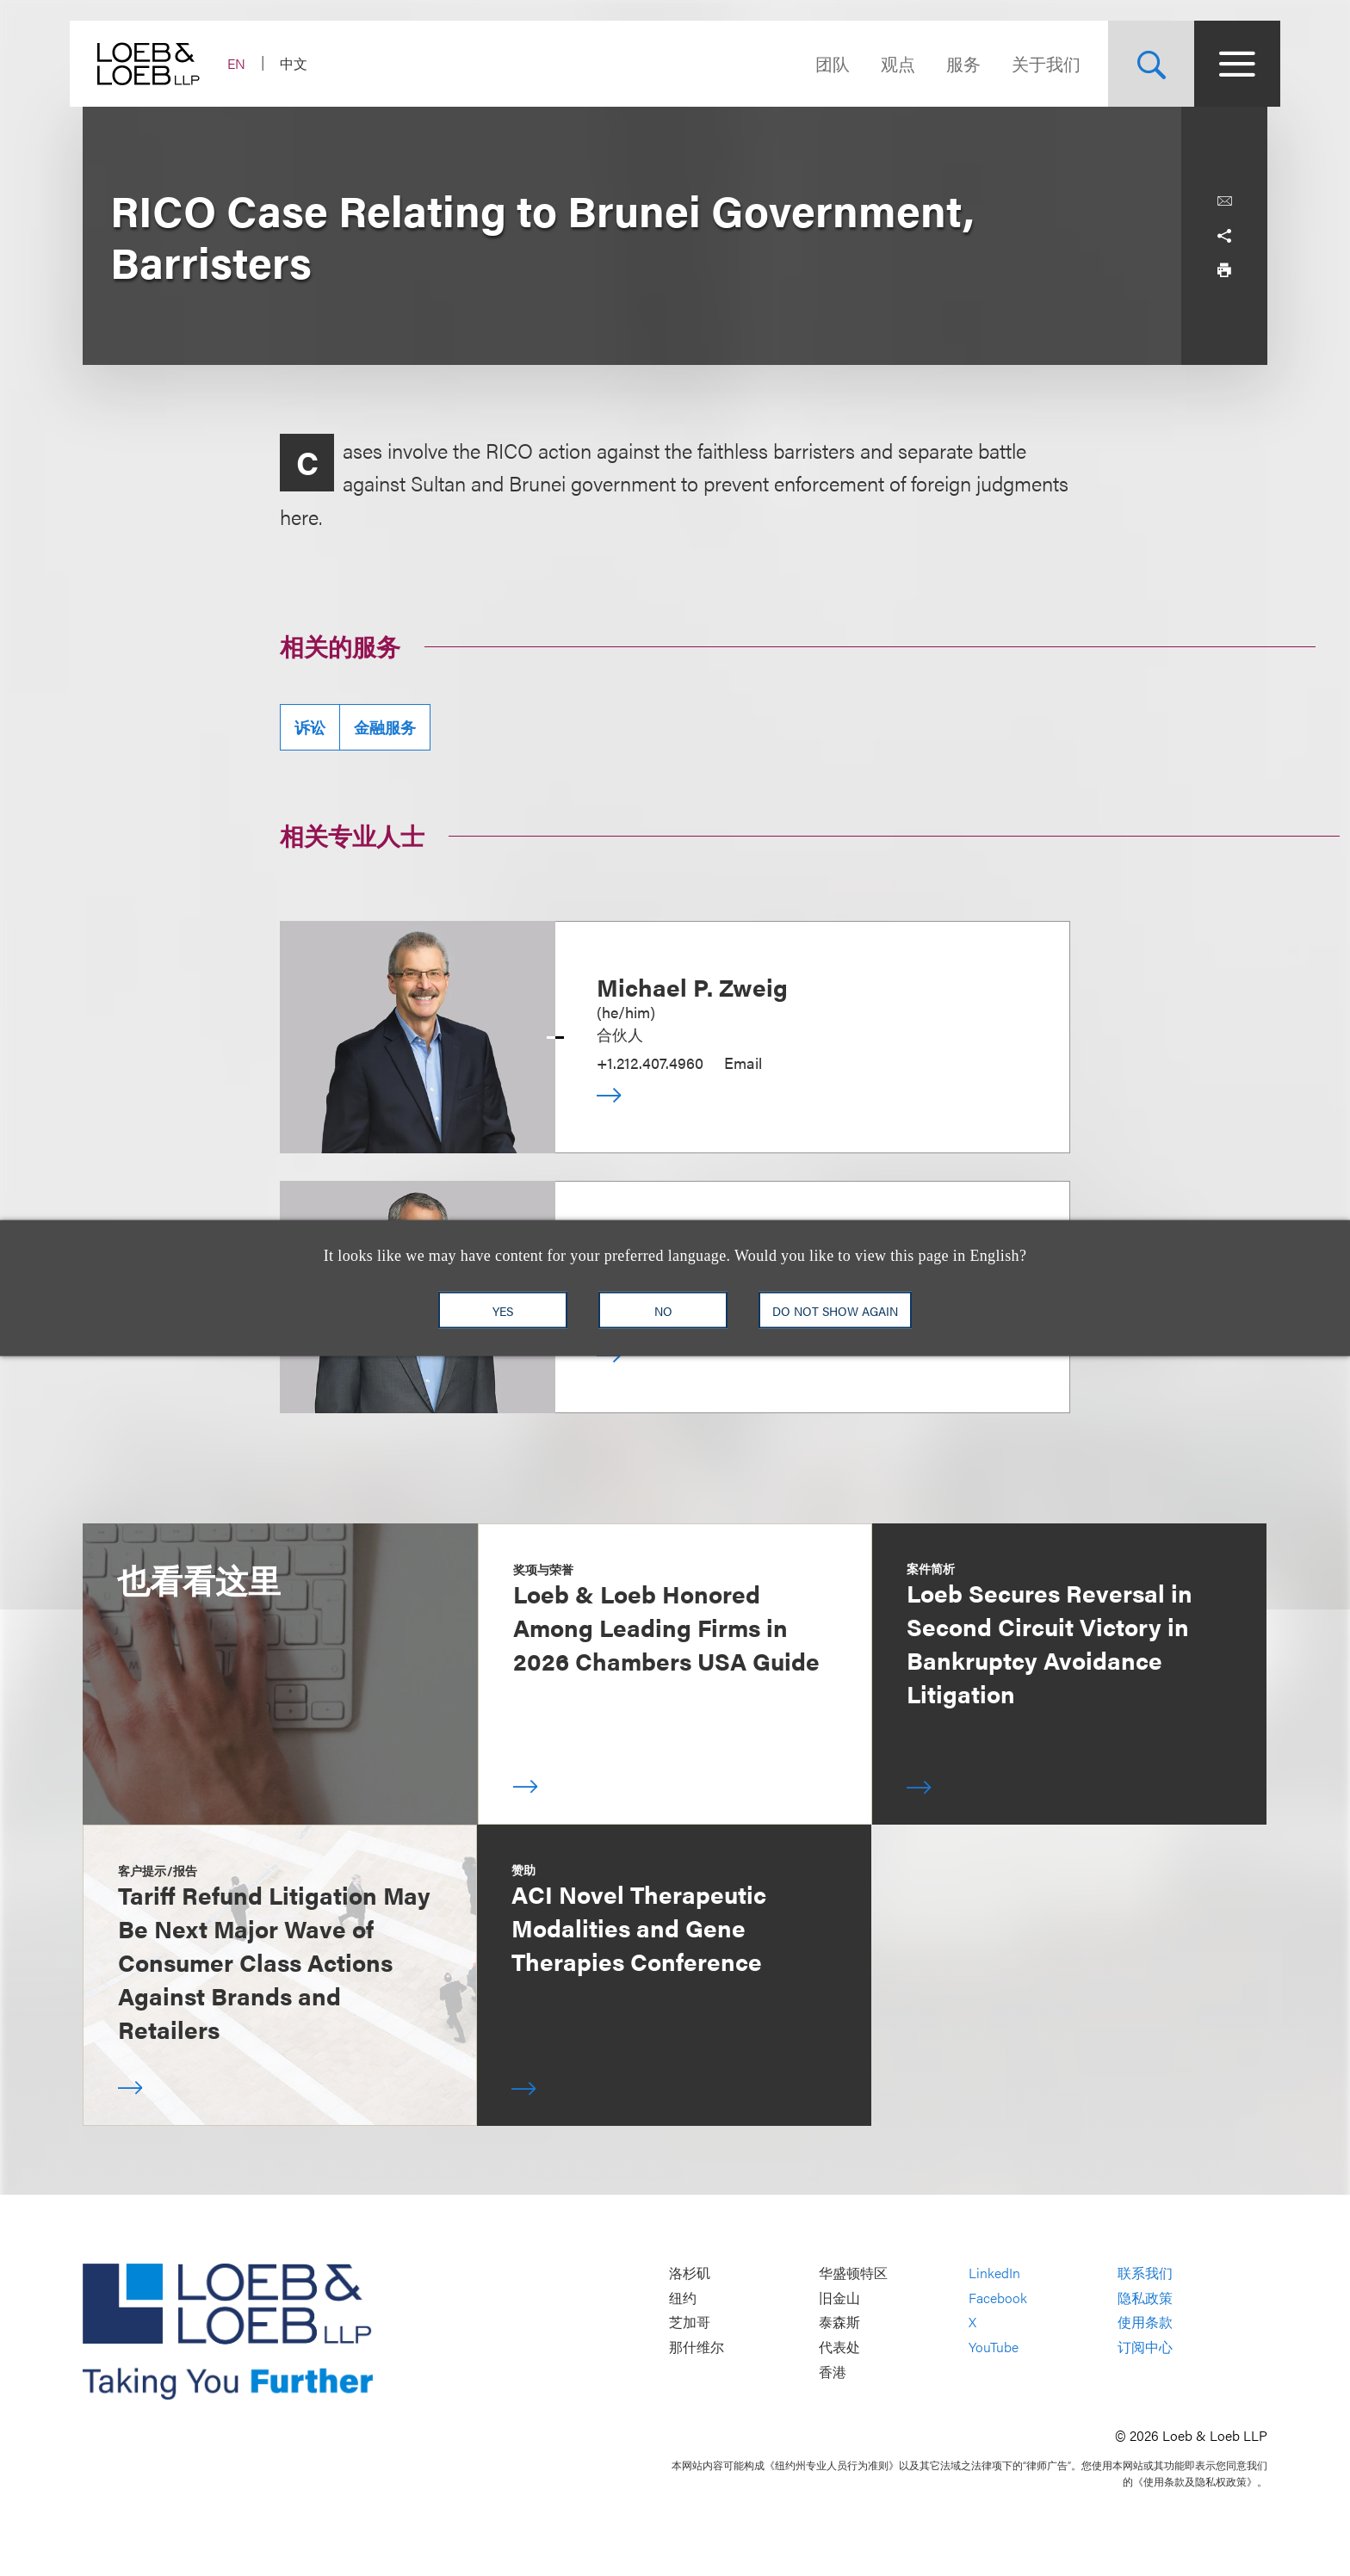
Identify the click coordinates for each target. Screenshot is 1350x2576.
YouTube (994, 2347)
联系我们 (1145, 2273)
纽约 (683, 2297)
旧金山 (839, 2297)
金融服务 (385, 727)
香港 (832, 2371)
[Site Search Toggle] (1138, 64)
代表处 (839, 2347)
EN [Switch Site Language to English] (249, 63)
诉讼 (309, 727)
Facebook (998, 2297)
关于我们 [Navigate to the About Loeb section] (1033, 63)
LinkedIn (994, 2273)
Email (743, 1062)
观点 (885, 63)
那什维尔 (696, 2347)
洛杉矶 (689, 2273)
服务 (950, 63)
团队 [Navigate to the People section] (819, 63)
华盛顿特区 (853, 2273)
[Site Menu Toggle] (1224, 64)
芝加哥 (689, 2322)
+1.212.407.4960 (650, 1062)
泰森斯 (839, 2322)
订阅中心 (1145, 2347)
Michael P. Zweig (692, 986)
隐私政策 (1145, 2297)
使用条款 (1145, 2322)
